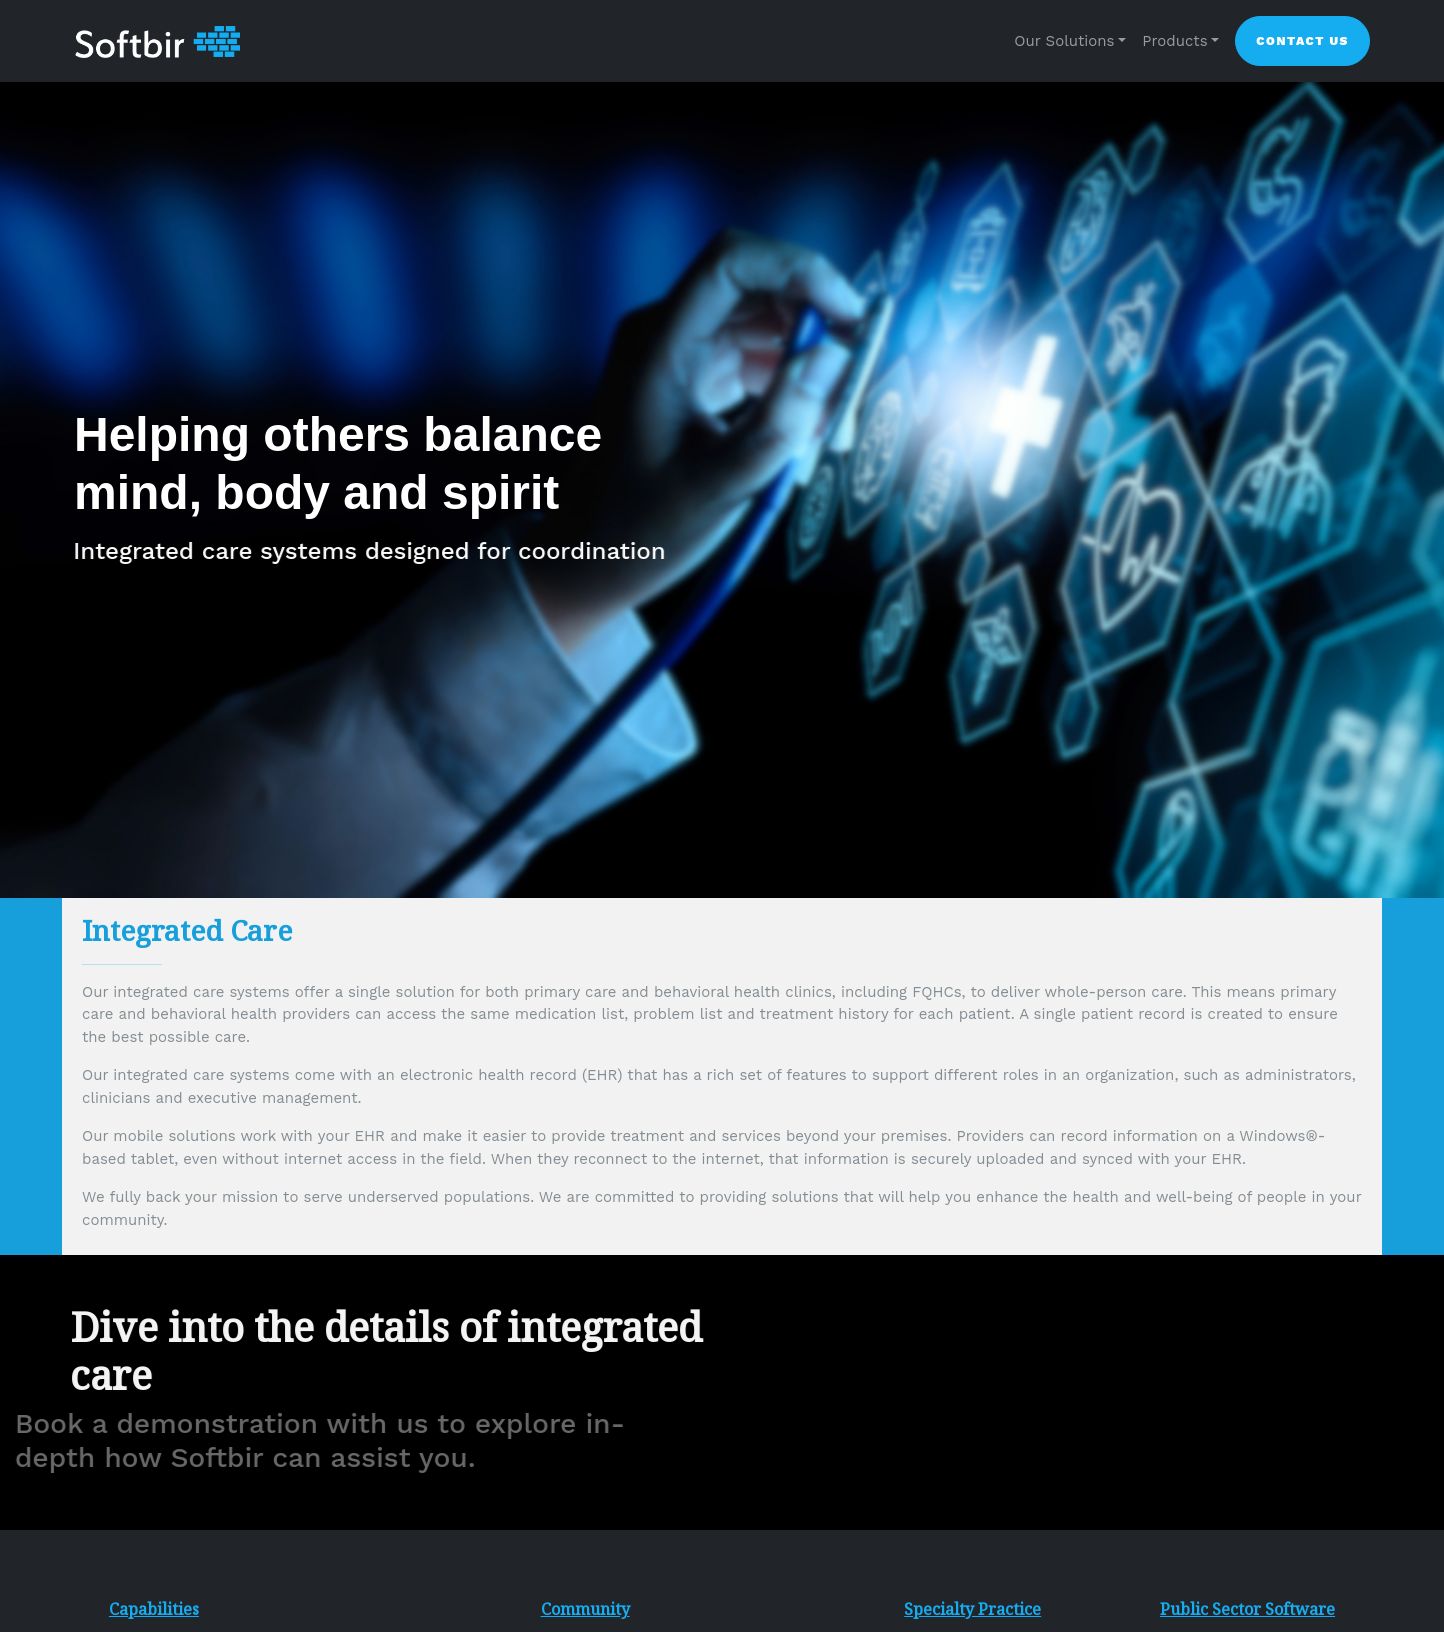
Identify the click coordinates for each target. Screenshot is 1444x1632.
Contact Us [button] (1302, 41)
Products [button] (1174, 41)
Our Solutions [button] (1064, 41)
